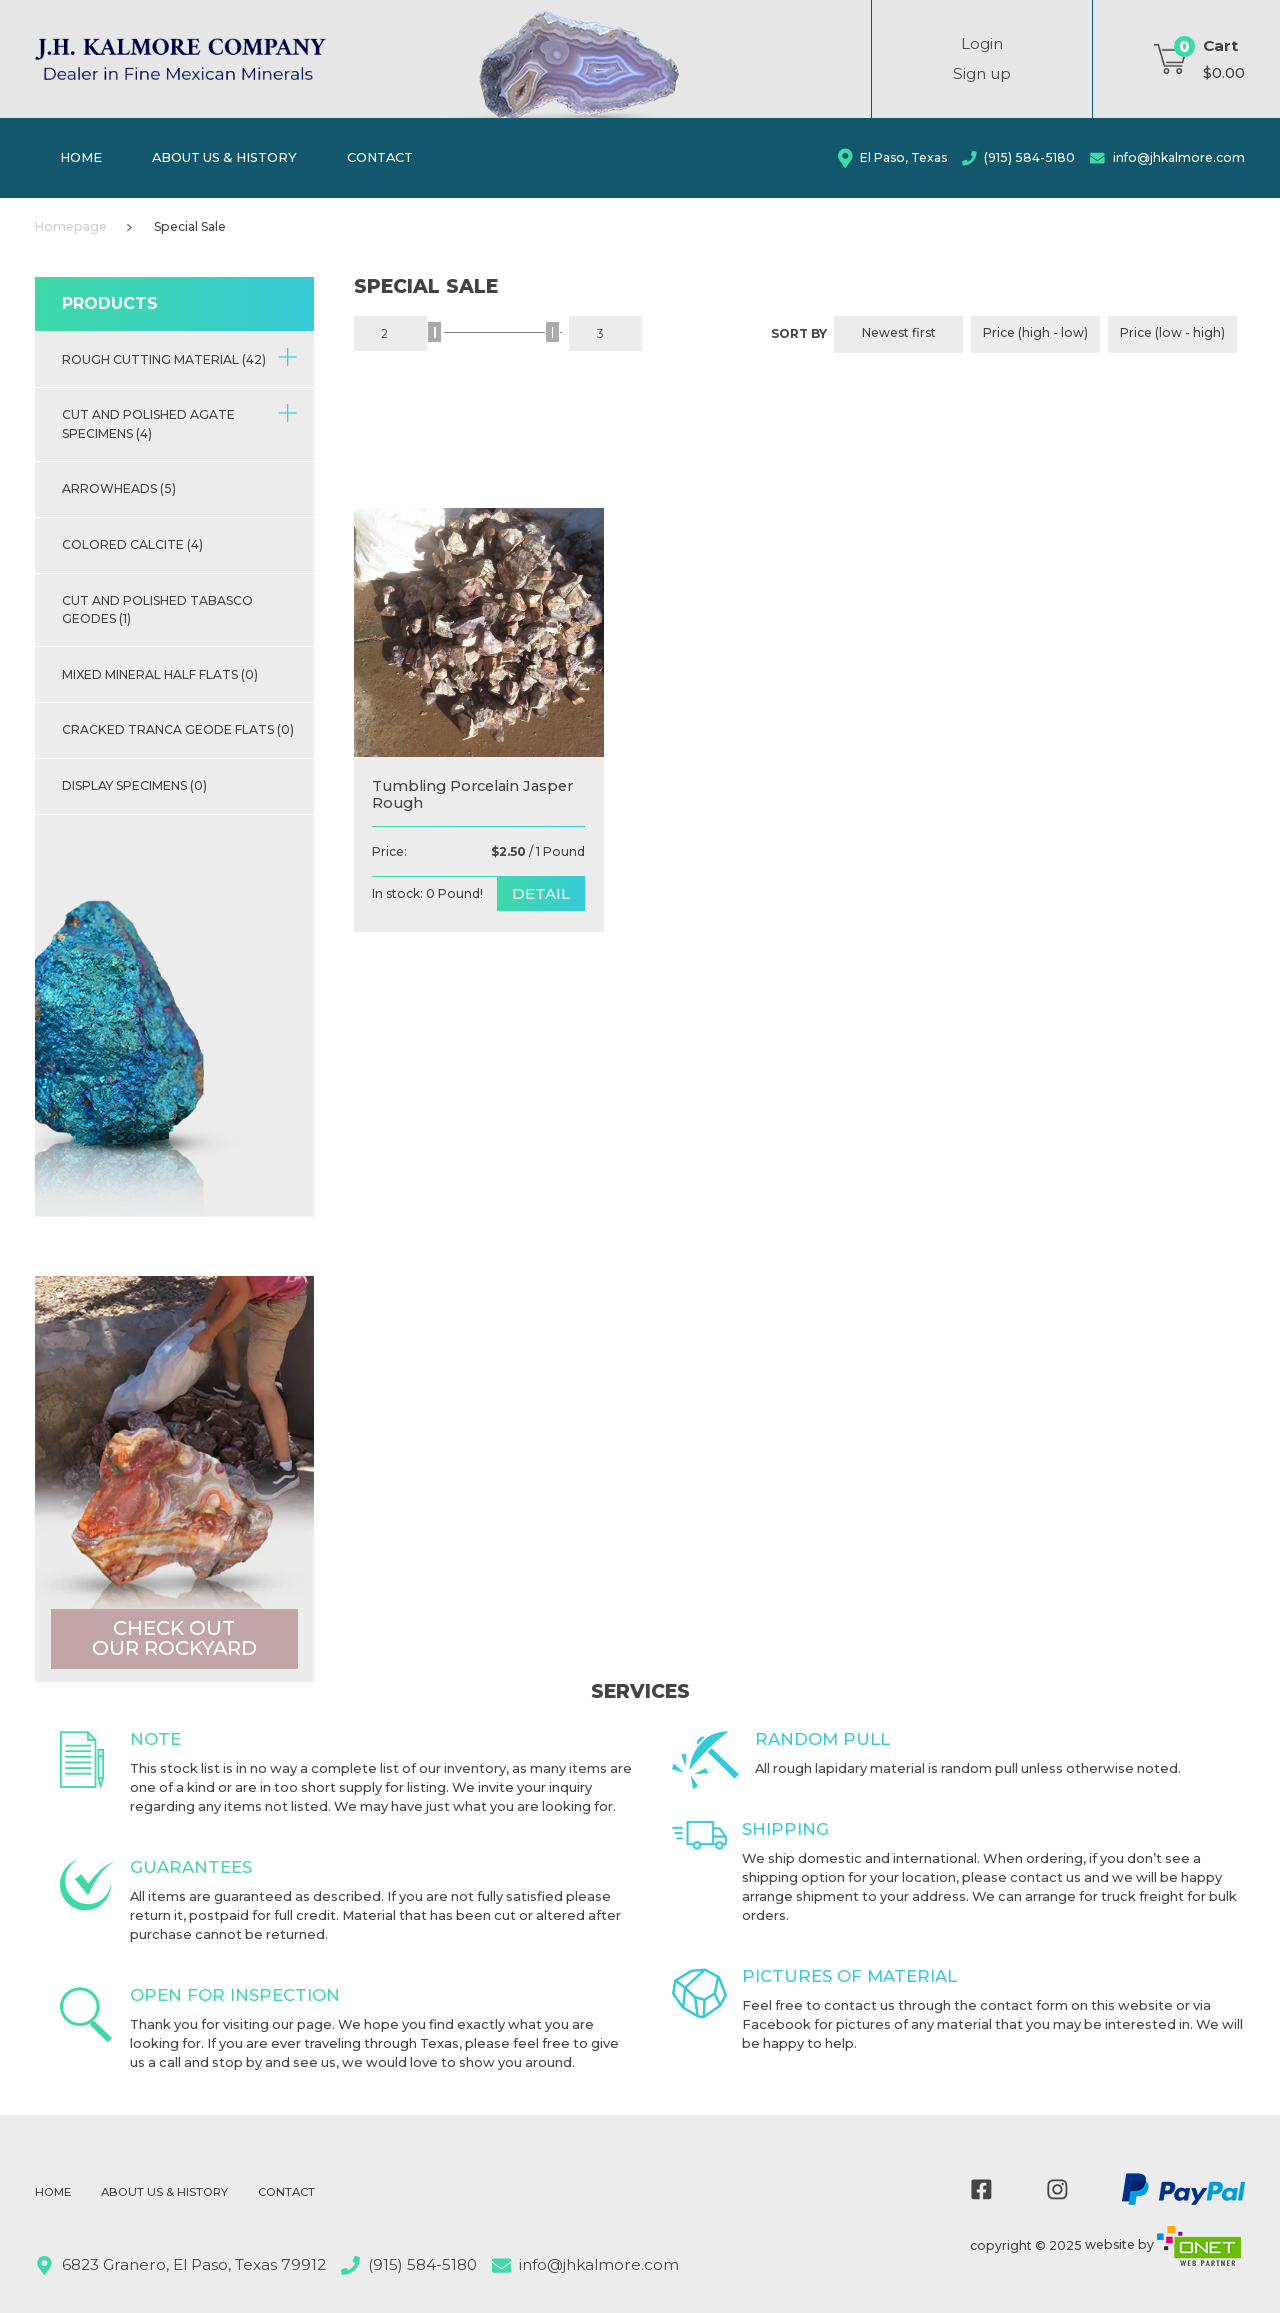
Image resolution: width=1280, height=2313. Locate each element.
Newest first (899, 332)
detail (541, 893)
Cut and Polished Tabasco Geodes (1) (157, 609)
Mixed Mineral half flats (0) (160, 674)
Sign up (982, 73)
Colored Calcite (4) (132, 544)
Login (982, 43)
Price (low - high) (1172, 332)
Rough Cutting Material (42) (180, 357)
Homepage (71, 227)
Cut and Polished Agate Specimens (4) (180, 422)
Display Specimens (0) (134, 785)
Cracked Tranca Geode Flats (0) (178, 729)
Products (110, 303)
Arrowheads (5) (119, 488)
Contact (380, 157)
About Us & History (224, 157)
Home (81, 157)
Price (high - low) (1035, 332)
